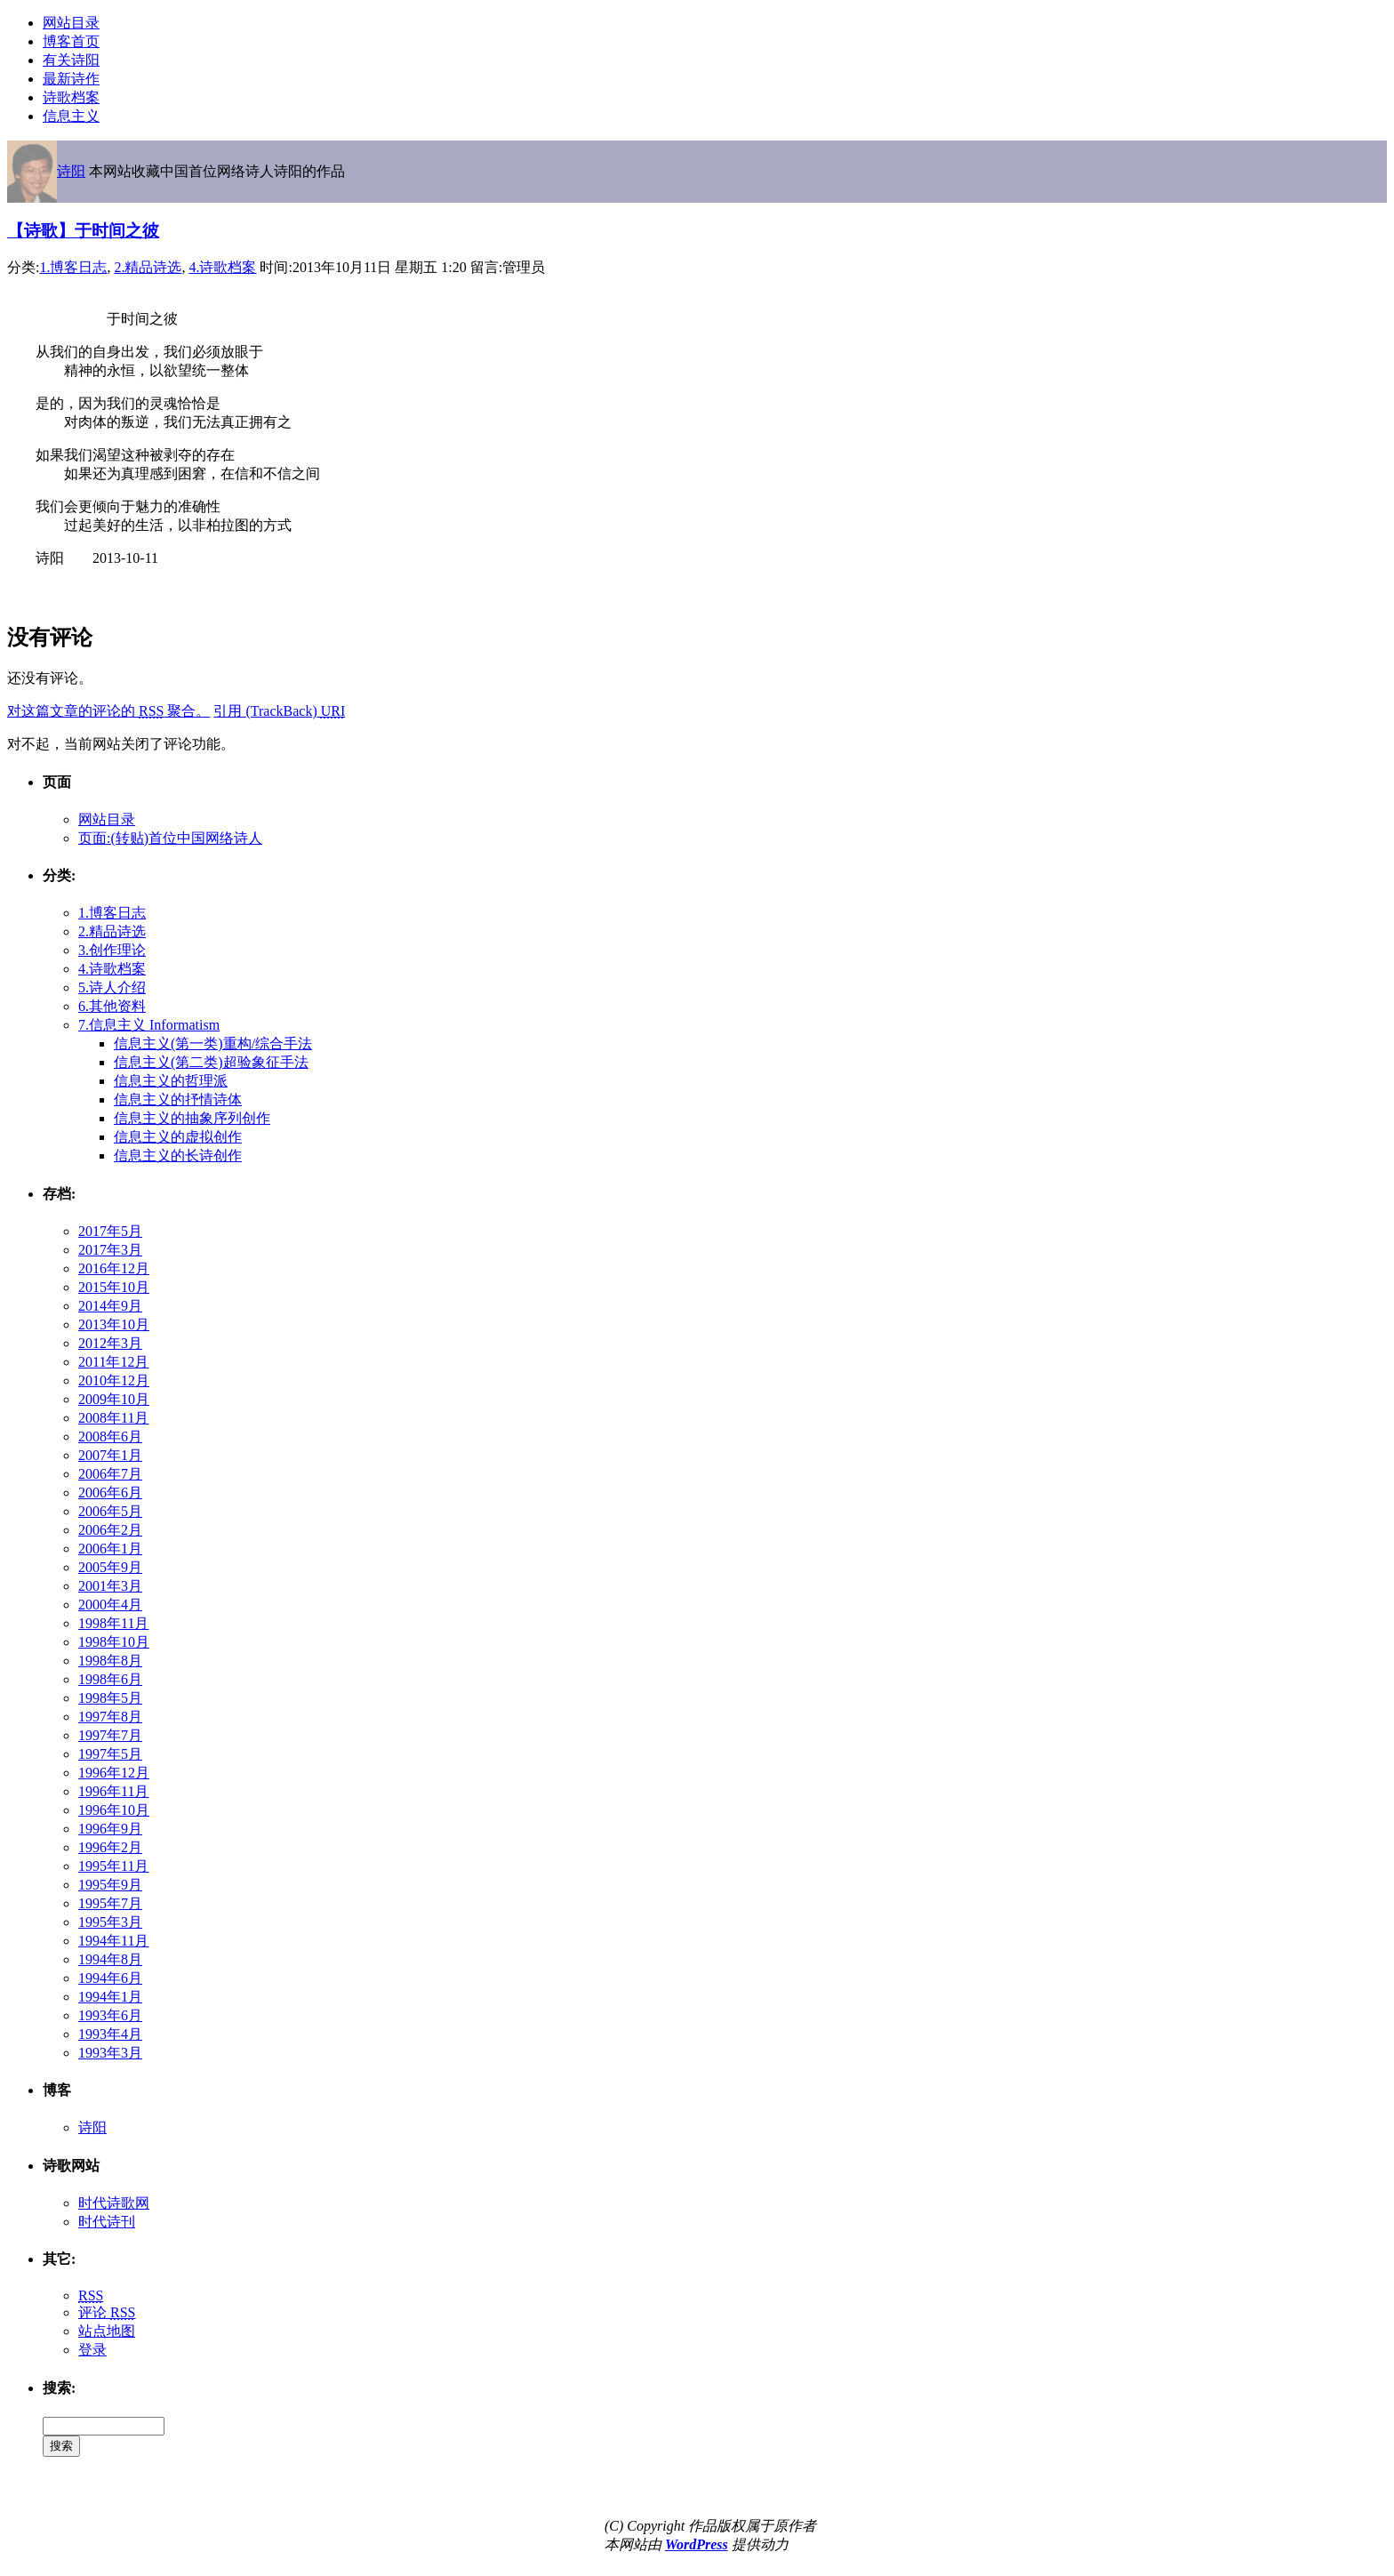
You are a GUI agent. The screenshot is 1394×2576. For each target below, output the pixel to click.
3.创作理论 (112, 950)
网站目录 (71, 22)
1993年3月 (110, 2052)
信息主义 (71, 116)
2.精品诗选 (147, 267)
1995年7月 (110, 1903)
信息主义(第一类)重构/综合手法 (213, 1043)
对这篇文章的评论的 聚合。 (108, 710)
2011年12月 (113, 1361)
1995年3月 (110, 1922)
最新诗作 (71, 78)
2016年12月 (113, 1268)
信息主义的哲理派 (171, 1080)
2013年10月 (113, 1324)
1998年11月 (113, 1623)
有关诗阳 (71, 60)
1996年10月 (113, 1810)
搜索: (59, 2387)
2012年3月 (110, 1343)
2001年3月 (110, 1585)
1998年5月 (110, 1697)
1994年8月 (110, 1959)
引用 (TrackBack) (279, 710)
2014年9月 (110, 1305)
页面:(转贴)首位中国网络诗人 (170, 838)
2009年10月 (113, 1399)
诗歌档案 (71, 97)
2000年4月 (110, 1604)
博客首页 (71, 41)
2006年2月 (110, 1529)
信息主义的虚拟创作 (178, 1136)
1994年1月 (110, 1996)
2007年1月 (110, 1455)
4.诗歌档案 (222, 267)
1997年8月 (110, 1716)
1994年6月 (110, 1978)
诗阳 (71, 171)
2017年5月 (110, 1231)
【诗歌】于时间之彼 (83, 230)
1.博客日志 (73, 267)
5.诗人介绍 (112, 987)
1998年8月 (110, 1660)
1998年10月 (113, 1641)
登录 (92, 2349)
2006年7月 (110, 1473)
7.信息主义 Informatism (149, 1024)
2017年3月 (110, 1249)
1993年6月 (110, 2015)
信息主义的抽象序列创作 (192, 1118)
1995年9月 (110, 1884)
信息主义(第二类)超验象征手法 (211, 1062)
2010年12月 (113, 1380)
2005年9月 (110, 1567)
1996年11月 (113, 1791)
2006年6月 (110, 1492)
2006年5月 (110, 1511)
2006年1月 (110, 1548)
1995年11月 (113, 1866)
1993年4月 (110, 2034)
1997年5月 (110, 1753)
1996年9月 (110, 1828)
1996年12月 (113, 1772)
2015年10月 (113, 1287)
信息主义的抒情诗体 (178, 1099)
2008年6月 (110, 1436)
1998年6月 (110, 1679)
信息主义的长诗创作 (178, 1155)
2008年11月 (113, 1417)
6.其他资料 (112, 1006)
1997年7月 (110, 1735)
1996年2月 (110, 1847)
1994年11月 (113, 1940)
